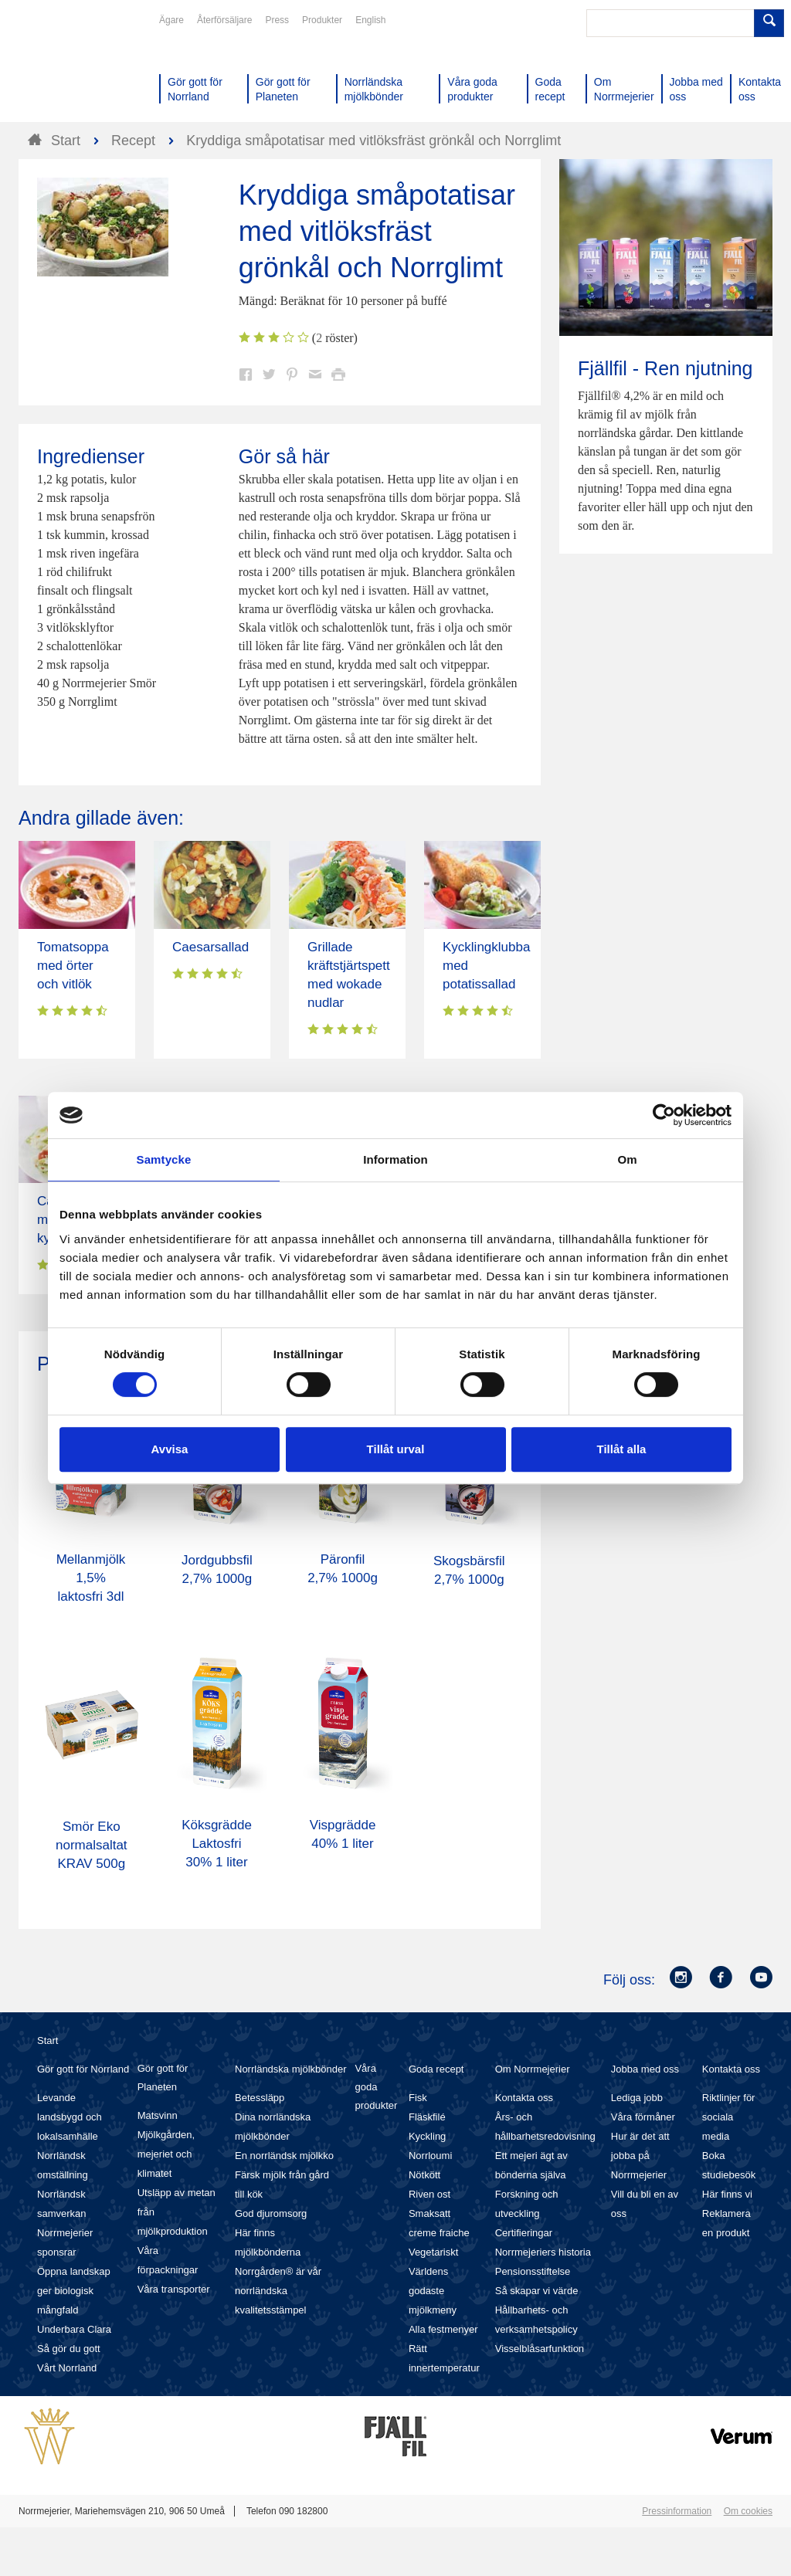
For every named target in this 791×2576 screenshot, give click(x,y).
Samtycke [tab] (164, 1159)
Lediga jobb (637, 2097)
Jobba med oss (645, 2069)
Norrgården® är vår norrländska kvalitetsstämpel (278, 2291)
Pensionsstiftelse (533, 2271)
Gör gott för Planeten (162, 2077)
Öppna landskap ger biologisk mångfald (73, 2291)
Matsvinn (157, 2115)
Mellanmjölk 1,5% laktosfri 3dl (91, 1578)
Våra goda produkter (376, 2086)
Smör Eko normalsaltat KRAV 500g (91, 1845)
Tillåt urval (396, 1449)
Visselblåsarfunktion (539, 2348)
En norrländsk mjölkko (284, 2155)
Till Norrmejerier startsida (77, 67)
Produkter (322, 20)
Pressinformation (676, 2511)
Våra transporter (173, 2289)
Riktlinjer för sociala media (728, 2117)
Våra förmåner (643, 2117)
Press (277, 20)
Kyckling (427, 2136)
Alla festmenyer (443, 2329)
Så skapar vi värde (537, 2290)
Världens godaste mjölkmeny (433, 2291)
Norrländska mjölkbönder (291, 2069)
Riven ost (429, 2194)
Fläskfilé (427, 2117)
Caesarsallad (210, 947)
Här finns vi (727, 2194)
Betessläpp (259, 2097)
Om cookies (748, 2511)
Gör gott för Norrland (83, 2069)
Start (47, 2040)
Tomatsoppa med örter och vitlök (73, 965)
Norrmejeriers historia (543, 2252)
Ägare (171, 20)
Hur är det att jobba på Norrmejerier (640, 2155)
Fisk (418, 2097)
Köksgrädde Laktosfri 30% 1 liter (217, 1843)
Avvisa (169, 1449)
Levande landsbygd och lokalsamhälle (69, 2117)
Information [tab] (395, 1159)
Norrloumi (430, 2155)
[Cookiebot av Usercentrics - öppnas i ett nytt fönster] (664, 1115)
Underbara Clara (74, 2329)
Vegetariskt (433, 2252)
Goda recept (436, 2069)
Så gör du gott (68, 2348)
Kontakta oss (524, 2097)
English (370, 20)
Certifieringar (523, 2233)
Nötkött (424, 2175)
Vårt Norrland (67, 2368)
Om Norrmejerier (532, 2069)
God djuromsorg (271, 2213)
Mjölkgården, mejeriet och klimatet (166, 2154)
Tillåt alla (622, 1449)
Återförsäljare (224, 20)
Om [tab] (627, 1159)
